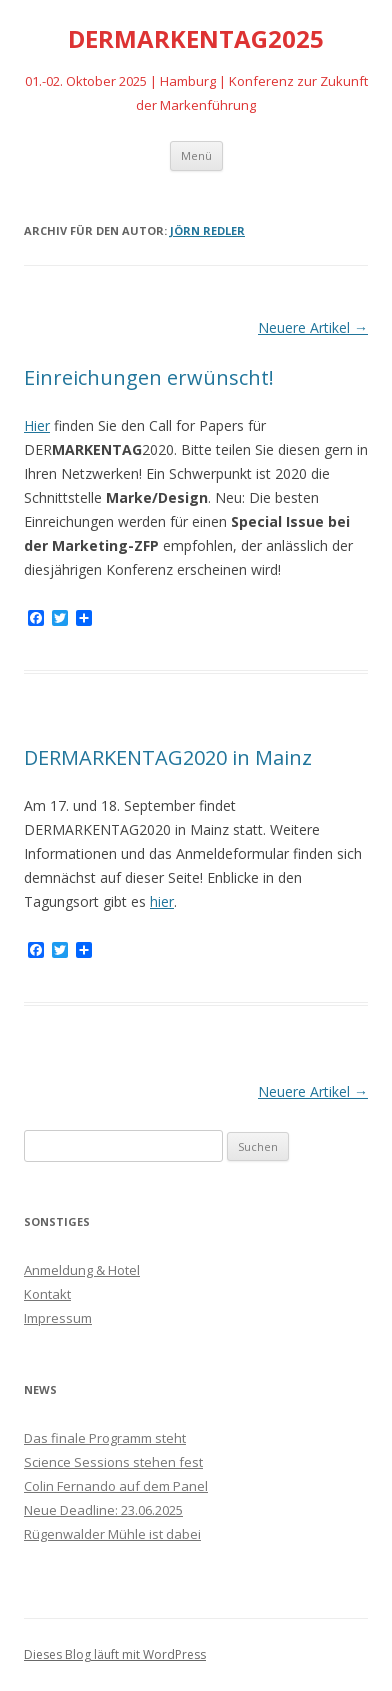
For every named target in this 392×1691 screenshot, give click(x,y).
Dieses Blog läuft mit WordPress (115, 1654)
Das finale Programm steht (105, 1438)
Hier (37, 425)
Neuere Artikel (313, 327)
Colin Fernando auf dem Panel (116, 1486)
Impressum (58, 1318)
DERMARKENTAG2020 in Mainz (168, 757)
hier (162, 901)
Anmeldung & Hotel (82, 1270)
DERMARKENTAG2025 (196, 39)
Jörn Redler (207, 230)
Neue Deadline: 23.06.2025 (103, 1510)
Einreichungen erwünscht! (149, 377)
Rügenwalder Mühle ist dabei (112, 1534)
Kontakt (47, 1294)
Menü (196, 155)
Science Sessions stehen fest (113, 1462)
